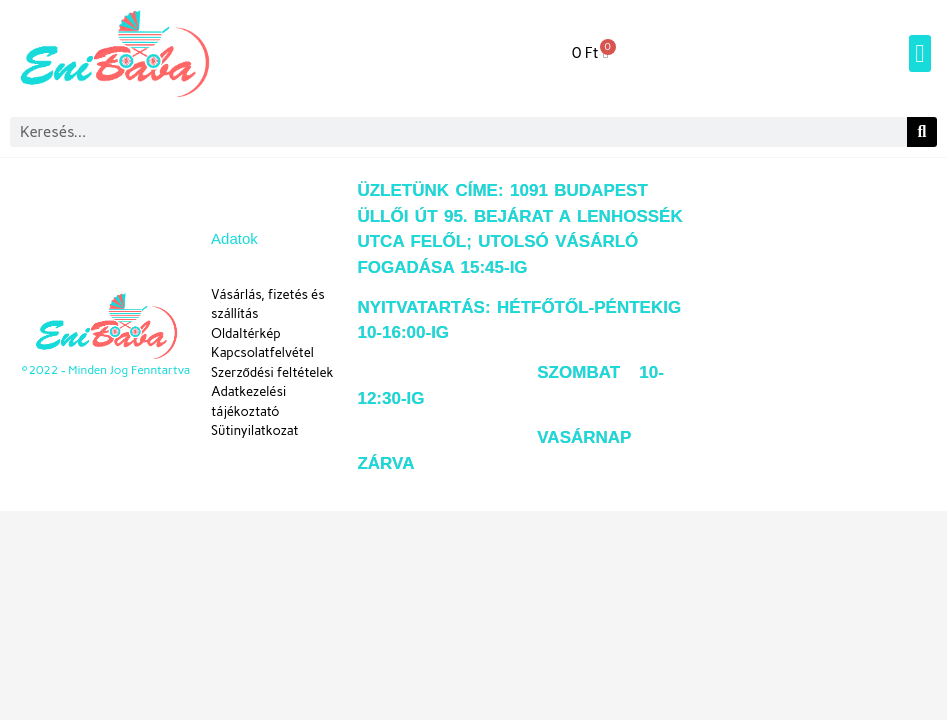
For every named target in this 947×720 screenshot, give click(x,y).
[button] (920, 54)
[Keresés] (922, 132)
